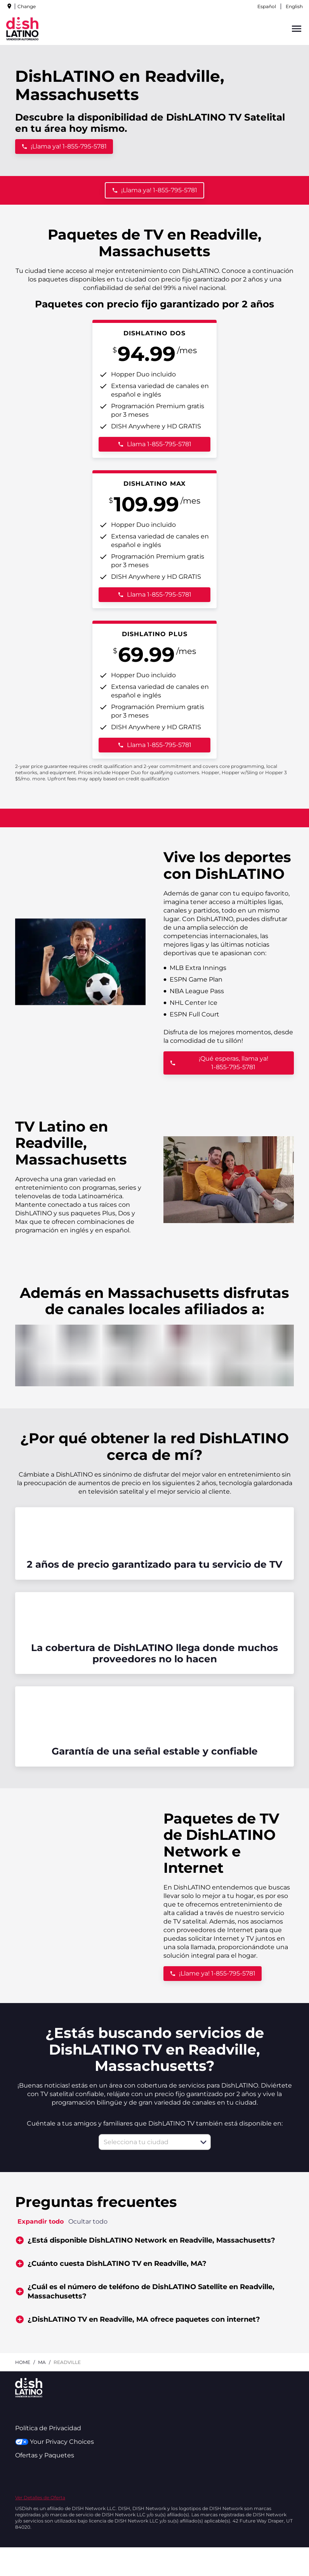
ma (42, 2362)
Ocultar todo (88, 2221)
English (294, 6)
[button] (203, 2142)
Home (22, 2362)
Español (266, 6)
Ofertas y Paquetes (44, 2455)
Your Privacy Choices (54, 2441)
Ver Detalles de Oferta (40, 2497)
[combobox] (146, 2142)
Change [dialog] (26, 6)
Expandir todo (40, 2221)
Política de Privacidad (48, 2428)
